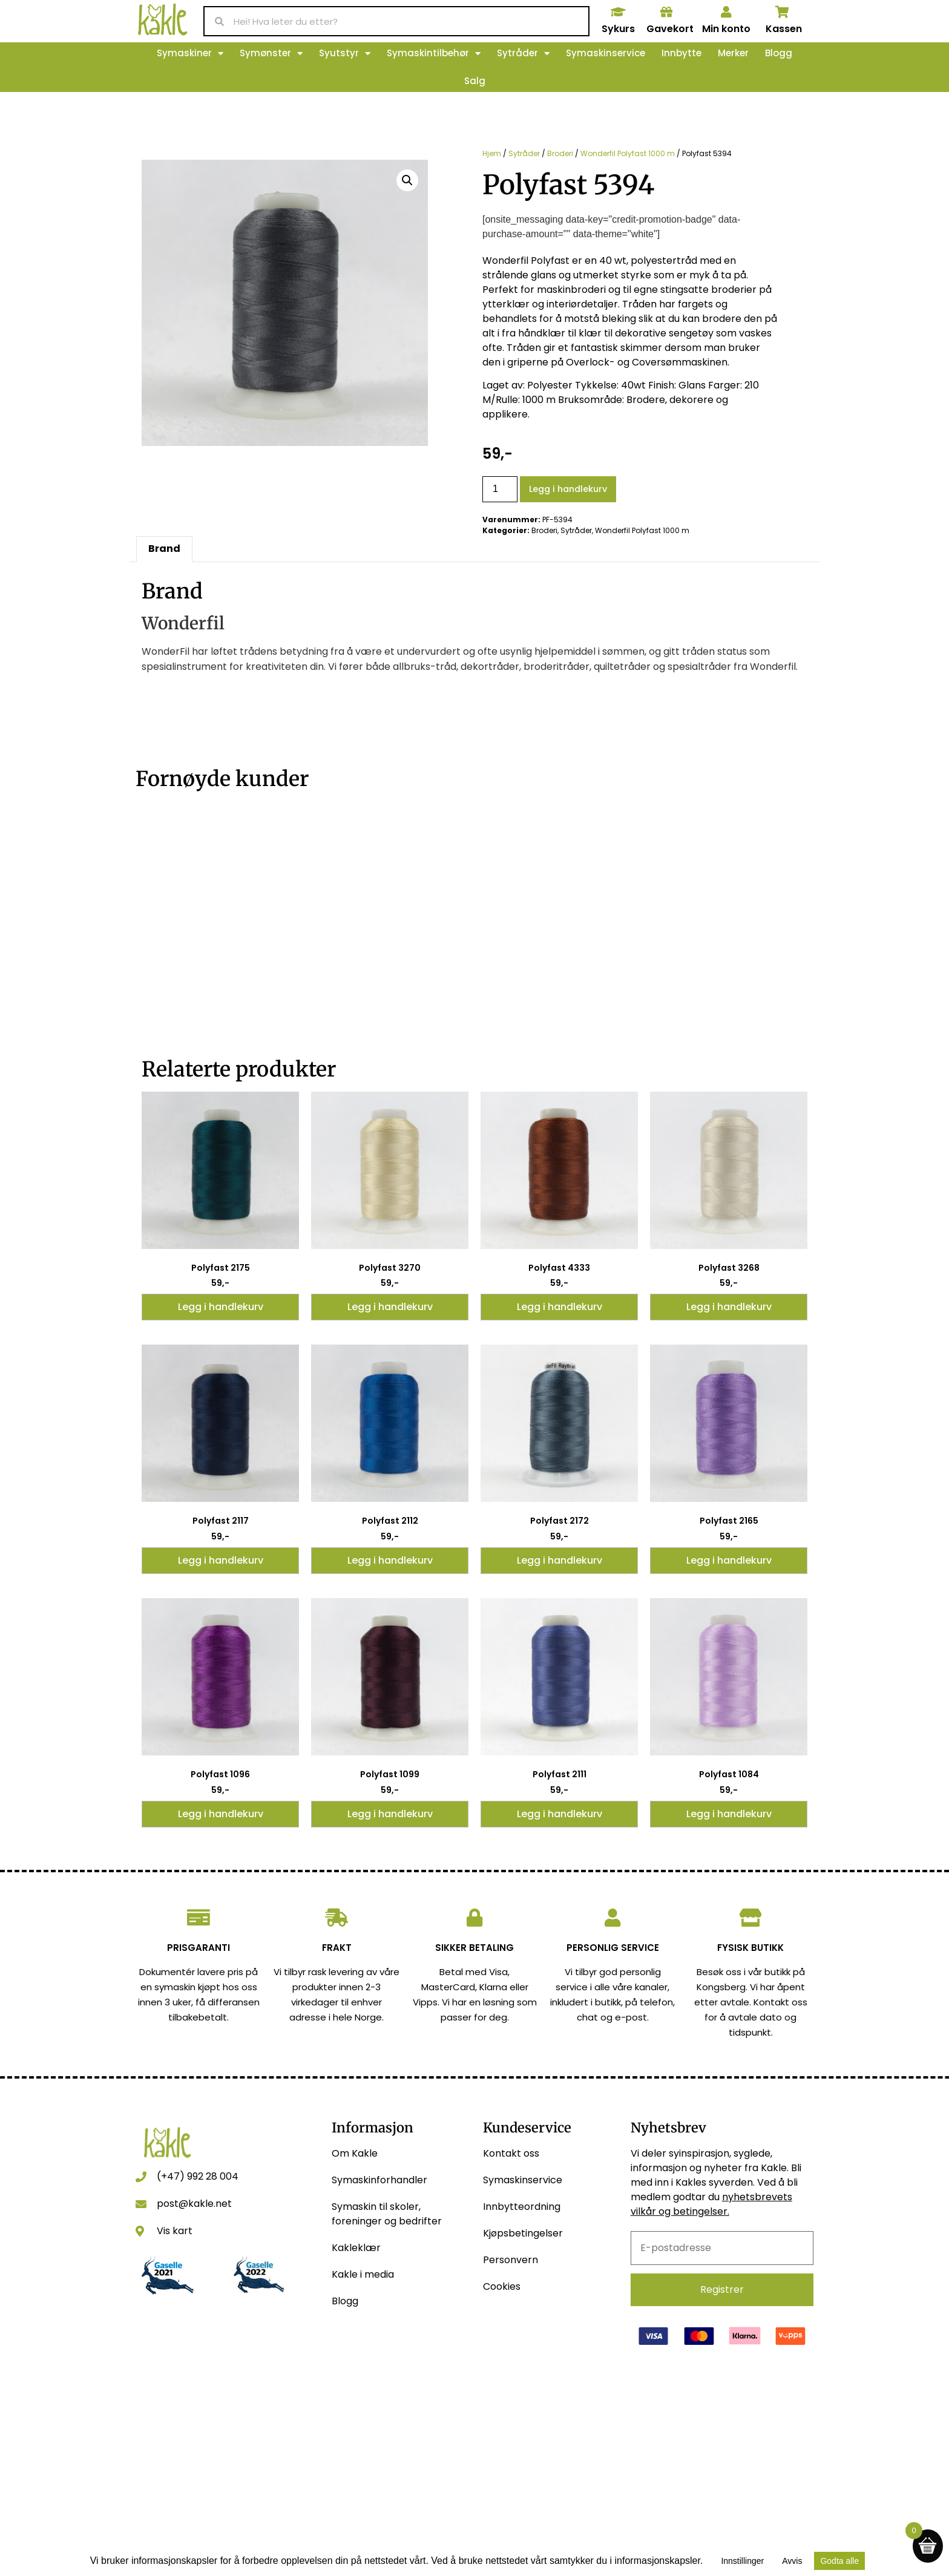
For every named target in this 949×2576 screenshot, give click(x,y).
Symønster (271, 53)
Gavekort (670, 29)
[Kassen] (783, 12)
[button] (407, 180)
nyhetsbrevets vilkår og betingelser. (711, 2204)
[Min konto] (726, 12)
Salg (474, 80)
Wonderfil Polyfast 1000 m (627, 153)
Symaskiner (190, 53)
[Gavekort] (666, 12)
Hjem (491, 153)
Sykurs (618, 29)
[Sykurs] (618, 12)
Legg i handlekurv (568, 489)
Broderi (560, 153)
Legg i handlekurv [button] (220, 1307)
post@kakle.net (194, 2204)
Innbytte (681, 53)
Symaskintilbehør (434, 53)
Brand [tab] (164, 549)
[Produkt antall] (499, 489)
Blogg (778, 53)
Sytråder (523, 53)
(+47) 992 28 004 (197, 2176)
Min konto (726, 29)
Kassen (784, 29)
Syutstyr (344, 53)
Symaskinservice (605, 53)
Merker (733, 53)
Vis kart (174, 2231)
